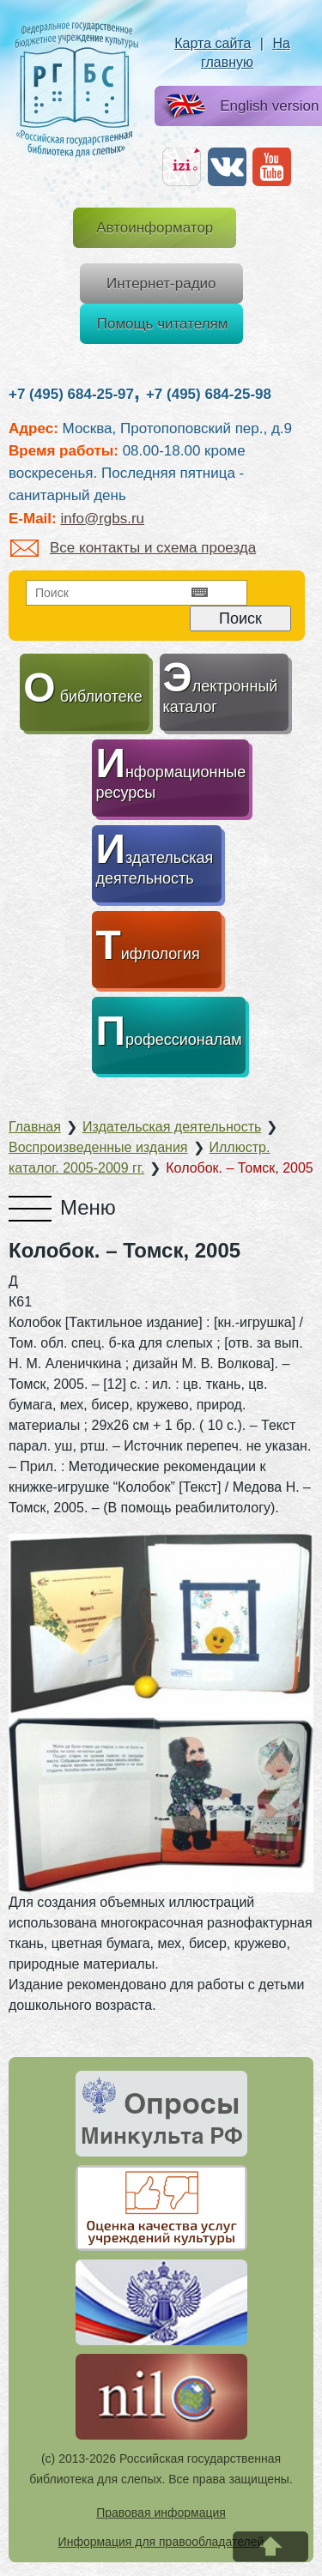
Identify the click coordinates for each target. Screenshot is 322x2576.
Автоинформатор (154, 228)
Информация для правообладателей (161, 2542)
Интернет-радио (161, 283)
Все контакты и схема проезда (133, 548)
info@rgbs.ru (102, 518)
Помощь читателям (162, 324)
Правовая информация (161, 2512)
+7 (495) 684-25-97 (71, 394)
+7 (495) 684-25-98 (208, 394)
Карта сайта (212, 43)
